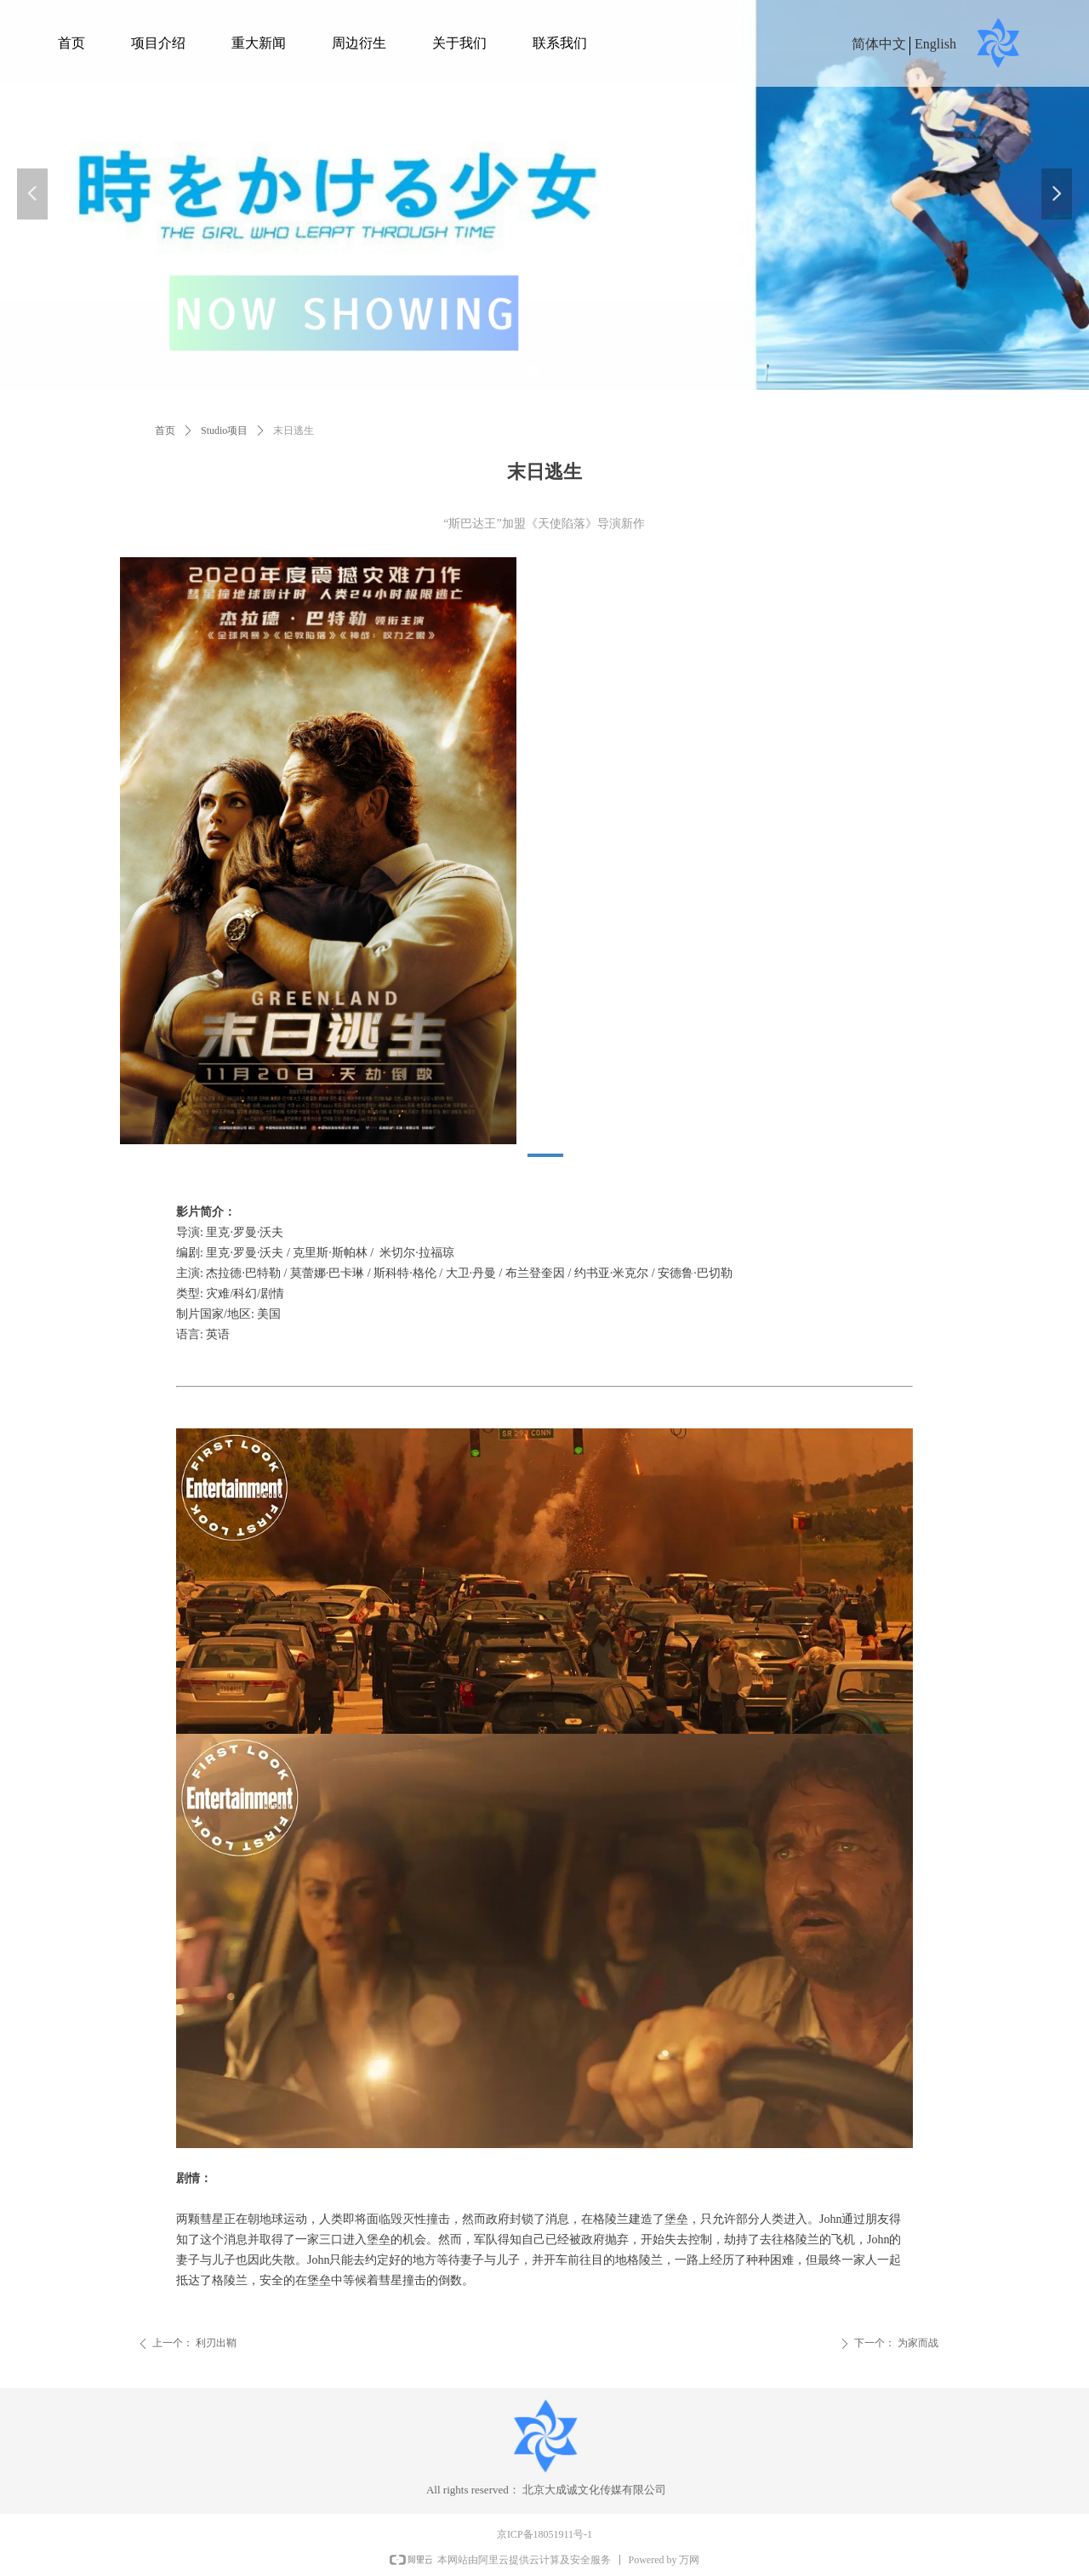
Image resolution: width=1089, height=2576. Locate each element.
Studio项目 (224, 430)
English (935, 44)
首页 (165, 430)
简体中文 (879, 44)
